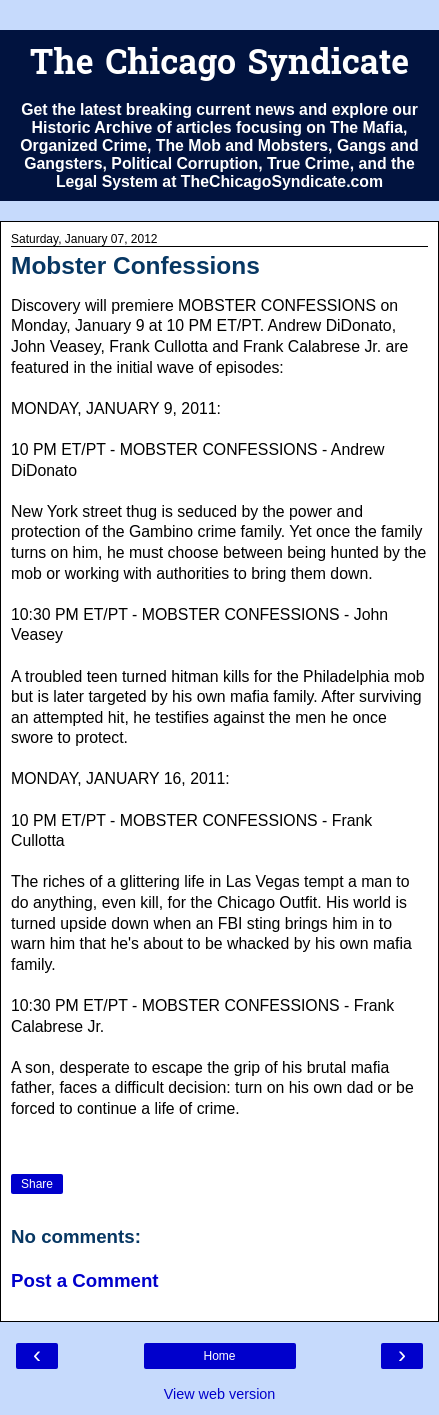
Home (219, 1356)
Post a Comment (85, 1280)
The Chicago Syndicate (219, 65)
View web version (220, 1394)
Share (37, 1184)
